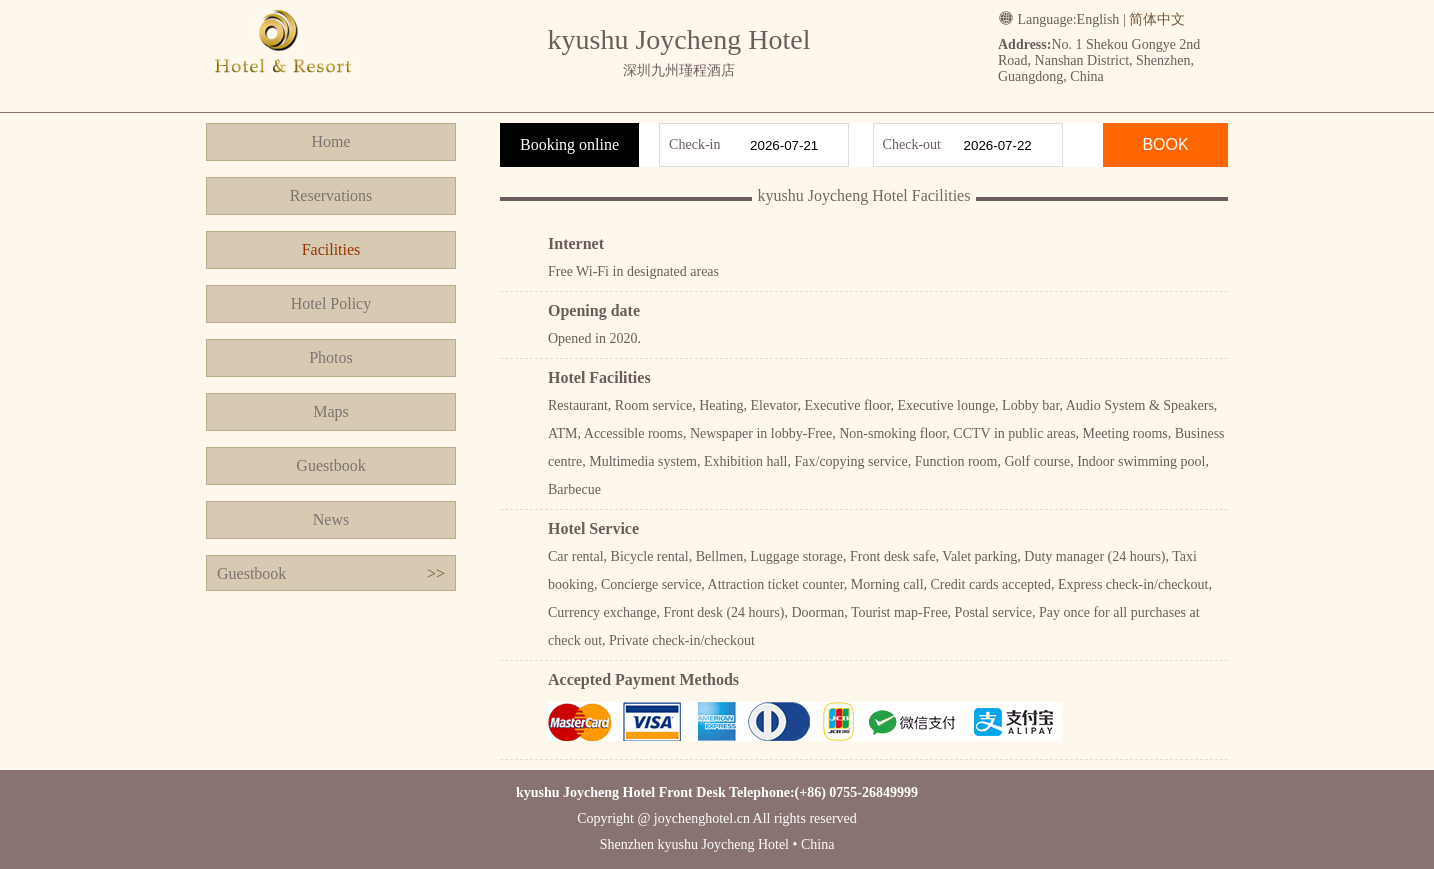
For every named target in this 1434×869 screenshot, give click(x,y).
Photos (331, 357)
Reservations (331, 195)
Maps (331, 411)
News (331, 519)
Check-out (912, 144)
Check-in (694, 144)
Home (330, 141)
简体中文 (1157, 19)
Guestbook (330, 465)
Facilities (331, 249)
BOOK (1165, 144)
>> (436, 573)
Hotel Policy (331, 303)
